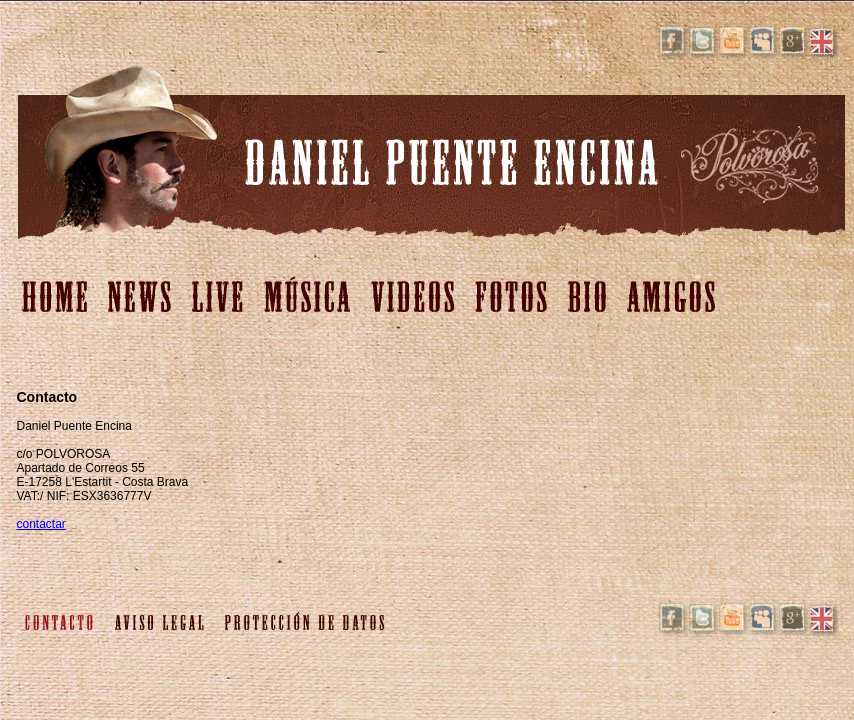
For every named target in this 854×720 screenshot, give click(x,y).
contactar (41, 524)
